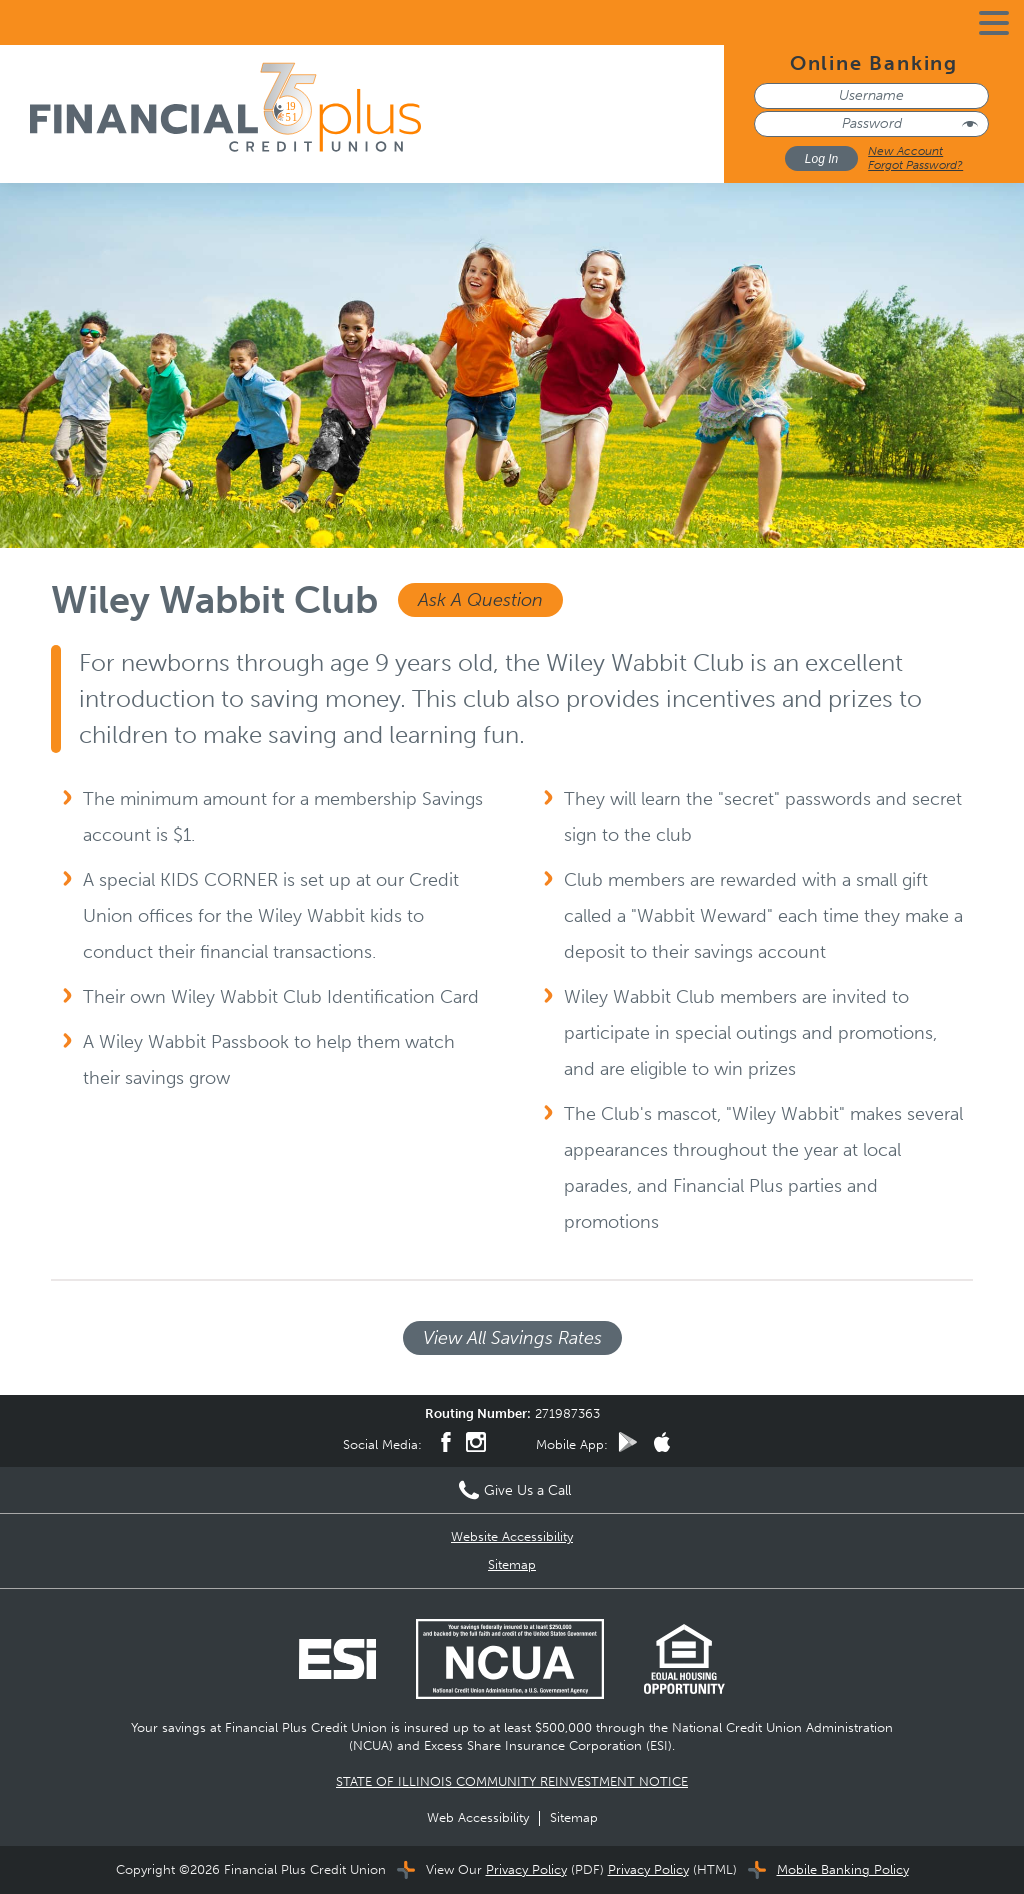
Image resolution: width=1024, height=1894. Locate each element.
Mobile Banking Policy (843, 1869)
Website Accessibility (512, 1536)
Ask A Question (480, 600)
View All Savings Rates (512, 1338)
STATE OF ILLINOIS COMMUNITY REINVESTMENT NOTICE (512, 1781)
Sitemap (512, 1564)
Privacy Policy (526, 1869)
